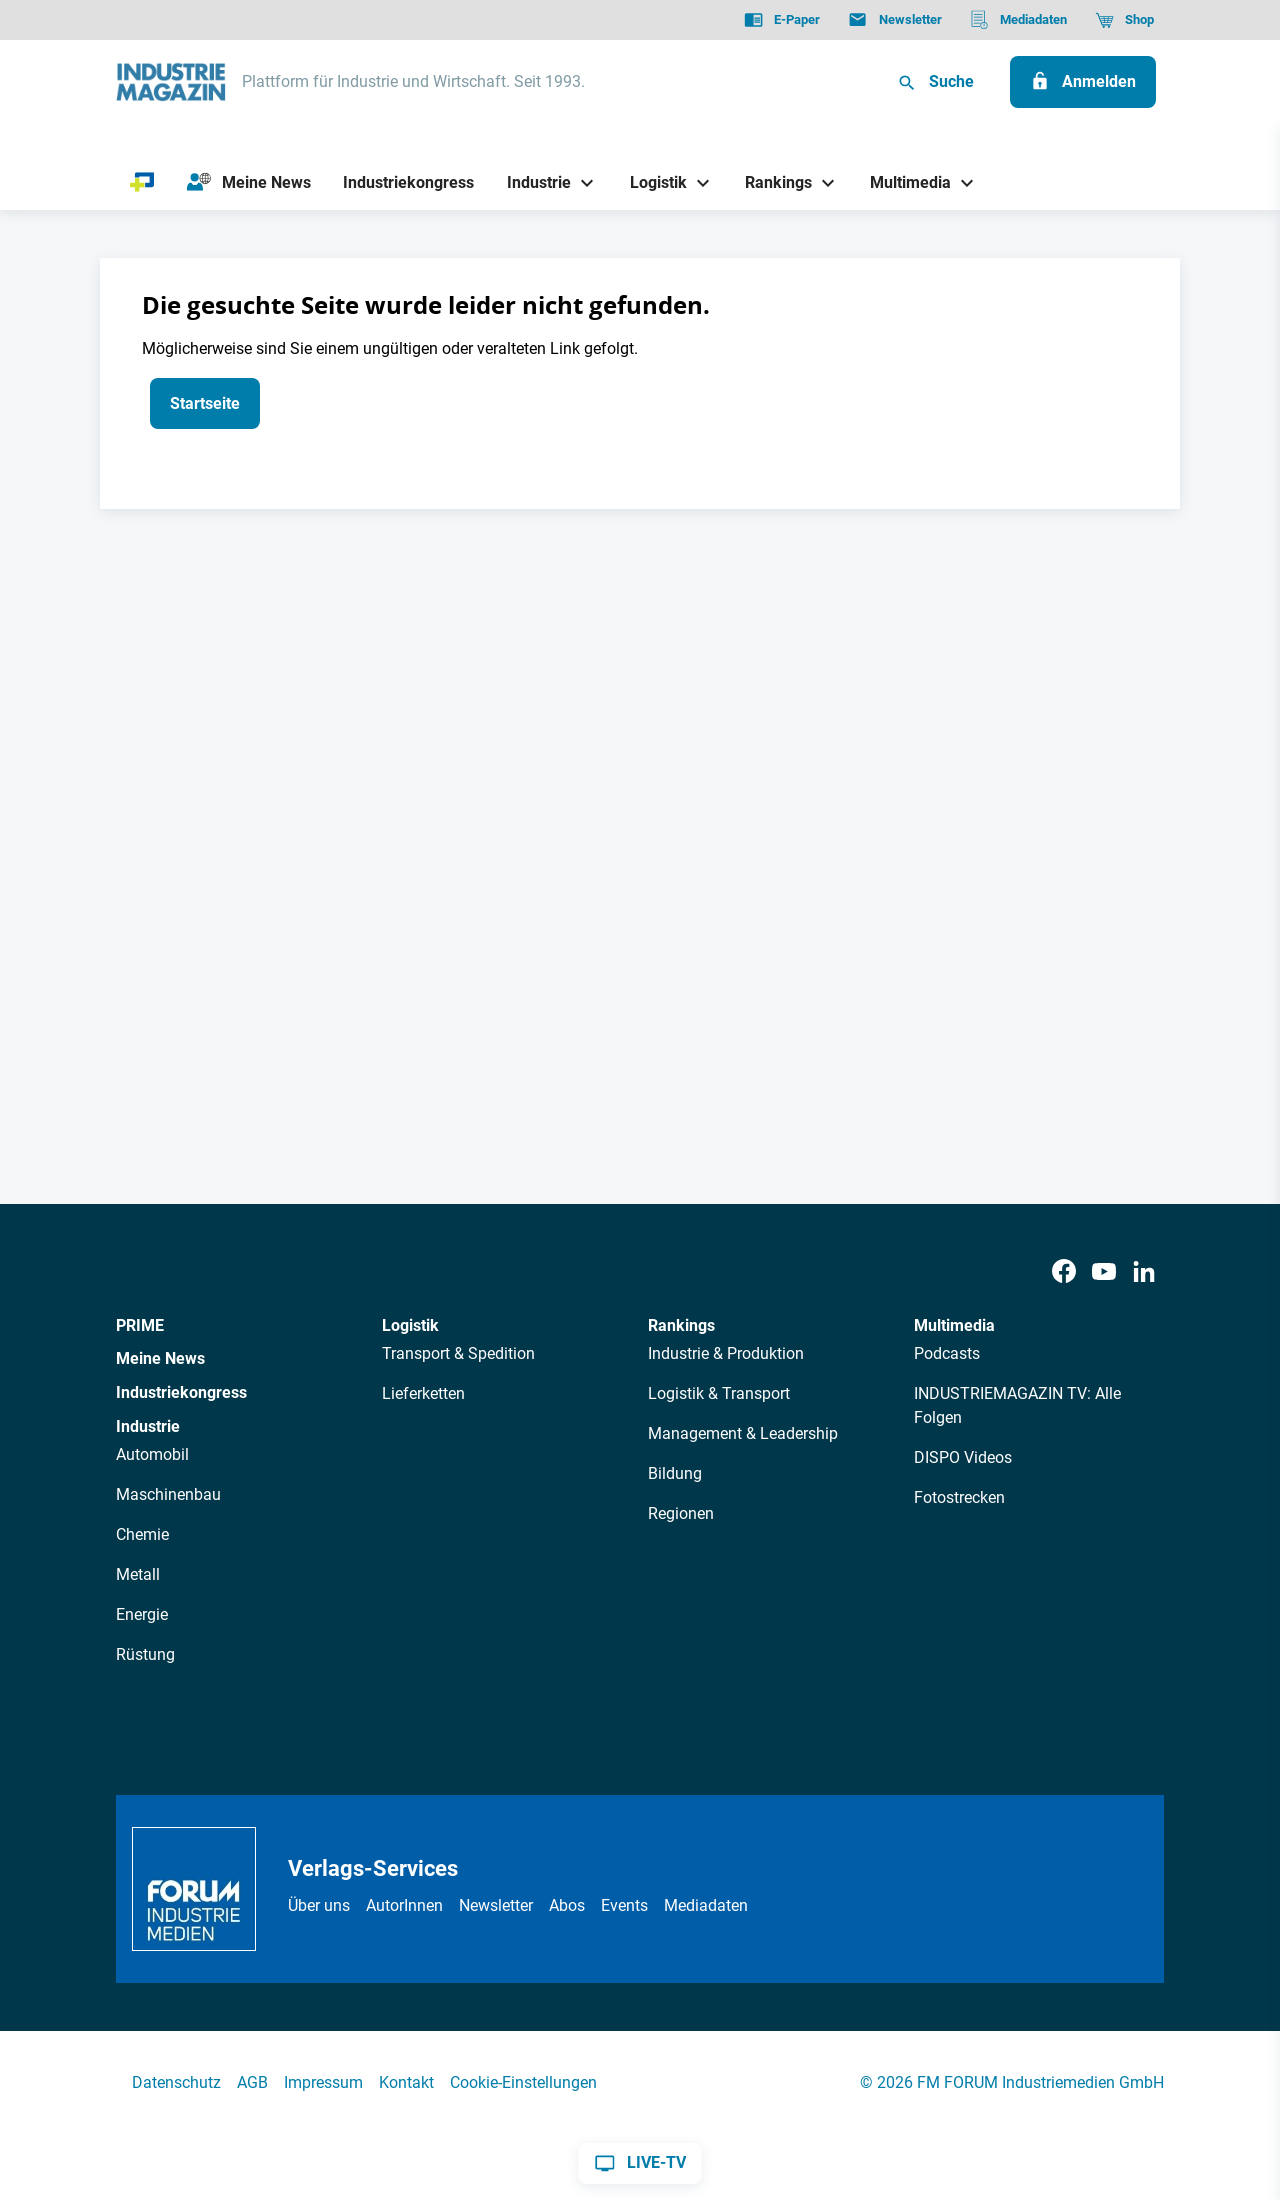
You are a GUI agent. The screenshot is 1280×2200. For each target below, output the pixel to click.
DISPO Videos (963, 1457)
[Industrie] (532, 182)
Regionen (681, 1513)
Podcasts (947, 1353)
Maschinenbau (168, 1494)
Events (624, 1905)
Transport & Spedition (458, 1353)
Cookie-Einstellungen (523, 2082)
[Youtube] (1104, 1272)
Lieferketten (423, 1393)
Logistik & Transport (719, 1393)
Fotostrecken (959, 1497)
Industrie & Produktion (726, 1353)
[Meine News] (249, 183)
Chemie (142, 1534)
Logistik (410, 1325)
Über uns (319, 1905)
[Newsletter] (894, 20)
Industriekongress (181, 1392)
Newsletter (496, 1905)
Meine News (160, 1358)
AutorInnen (404, 1905)
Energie (142, 1614)
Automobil (152, 1454)
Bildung (675, 1473)
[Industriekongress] (409, 182)
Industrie (148, 1426)
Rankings (681, 1325)
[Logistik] (650, 182)
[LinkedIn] (1144, 1272)
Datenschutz (176, 2082)
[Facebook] (1064, 1272)
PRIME (140, 1325)
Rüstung (145, 1654)
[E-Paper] (782, 20)
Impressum (323, 2082)
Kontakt (406, 2082)
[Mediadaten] (1018, 20)
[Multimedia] (903, 182)
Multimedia (954, 1325)
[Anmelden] (1083, 82)
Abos (567, 1905)
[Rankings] (771, 182)
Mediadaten (706, 1905)
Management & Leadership (743, 1433)
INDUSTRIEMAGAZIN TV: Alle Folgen (1017, 1405)
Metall (138, 1574)
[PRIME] (142, 183)
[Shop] (1124, 20)
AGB (252, 2082)
